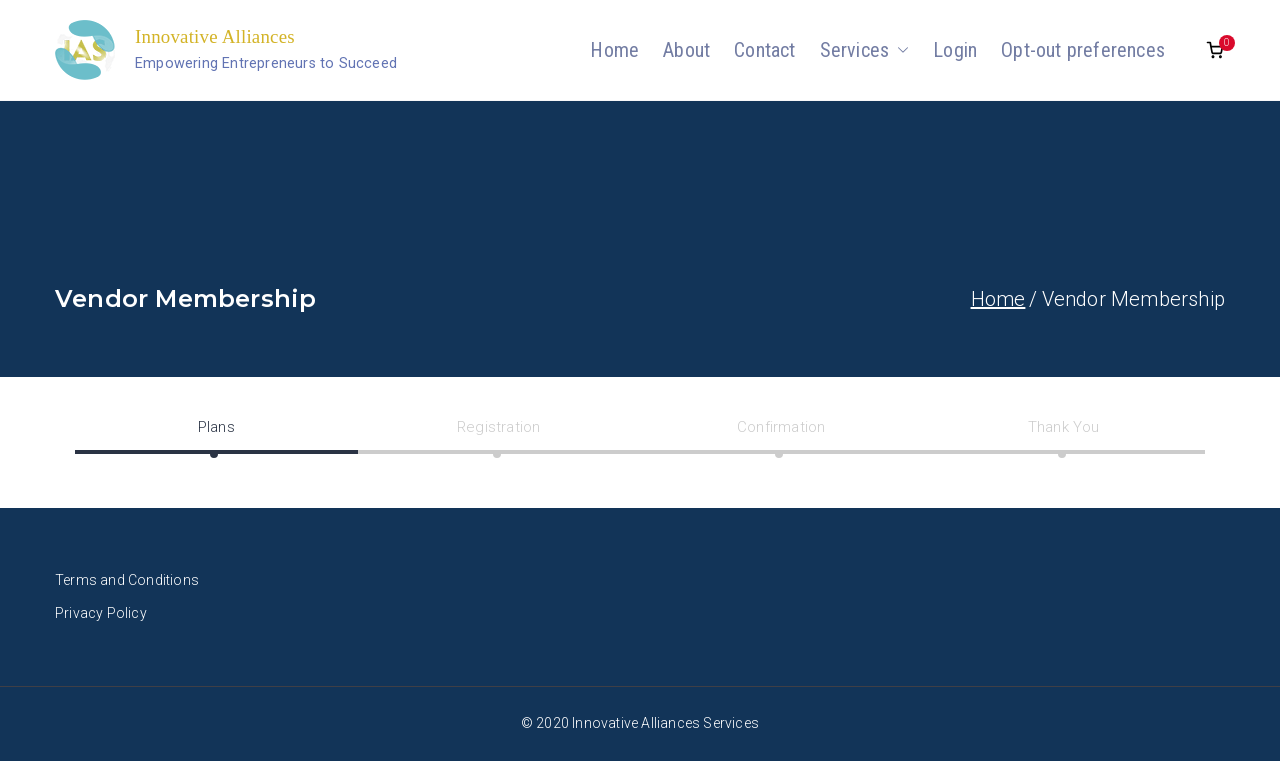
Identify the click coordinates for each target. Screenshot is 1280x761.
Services (865, 50)
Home (614, 50)
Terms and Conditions (127, 580)
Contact (764, 50)
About (686, 50)
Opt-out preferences (1083, 50)
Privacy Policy (101, 613)
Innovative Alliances (215, 36)
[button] (899, 50)
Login (955, 50)
